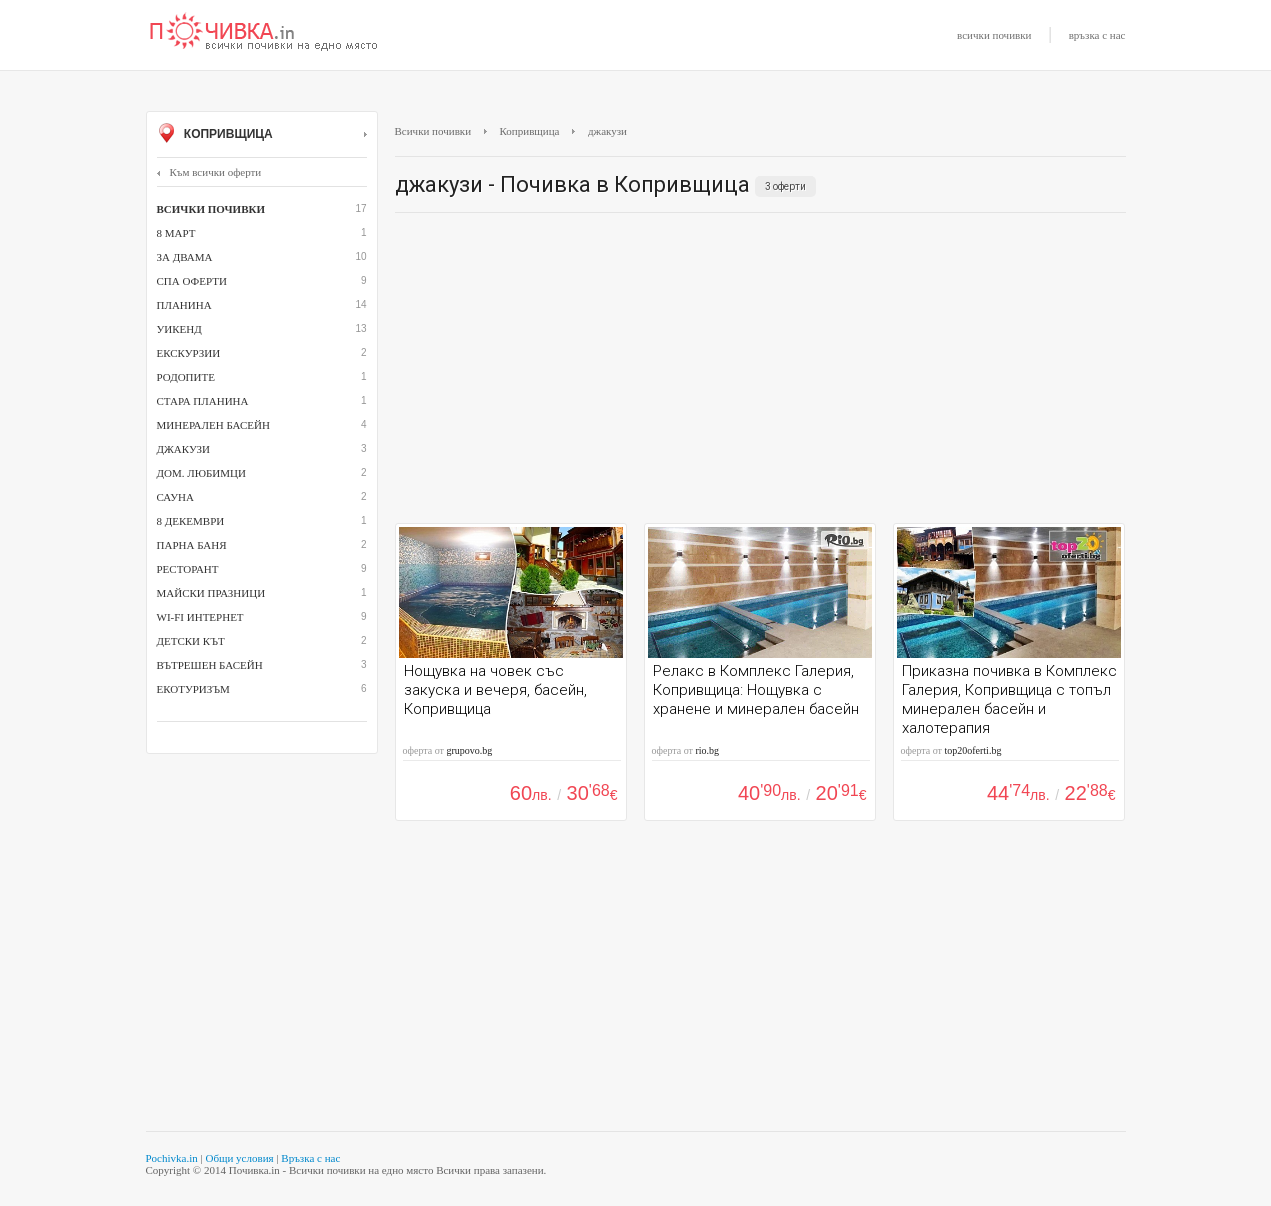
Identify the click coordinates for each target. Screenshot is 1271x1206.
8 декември (191, 521)
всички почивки (994, 35)
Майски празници (211, 593)
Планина (184, 305)
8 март (176, 233)
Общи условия (239, 1158)
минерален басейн (213, 425)
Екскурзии (189, 353)
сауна (175, 497)
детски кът (191, 641)
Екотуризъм (193, 689)
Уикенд (179, 329)
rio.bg (707, 750)
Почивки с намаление (264, 33)
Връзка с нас (310, 1158)
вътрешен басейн (210, 665)
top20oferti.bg (972, 750)
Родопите (186, 377)
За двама (185, 257)
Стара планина (203, 401)
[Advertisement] (760, 373)
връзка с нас (1097, 35)
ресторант (188, 569)
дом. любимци (201, 473)
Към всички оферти (209, 172)
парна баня (192, 545)
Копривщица (262, 135)
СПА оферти (192, 281)
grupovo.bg (469, 750)
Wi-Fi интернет (200, 617)
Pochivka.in (172, 1158)
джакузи (184, 449)
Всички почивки (433, 131)
